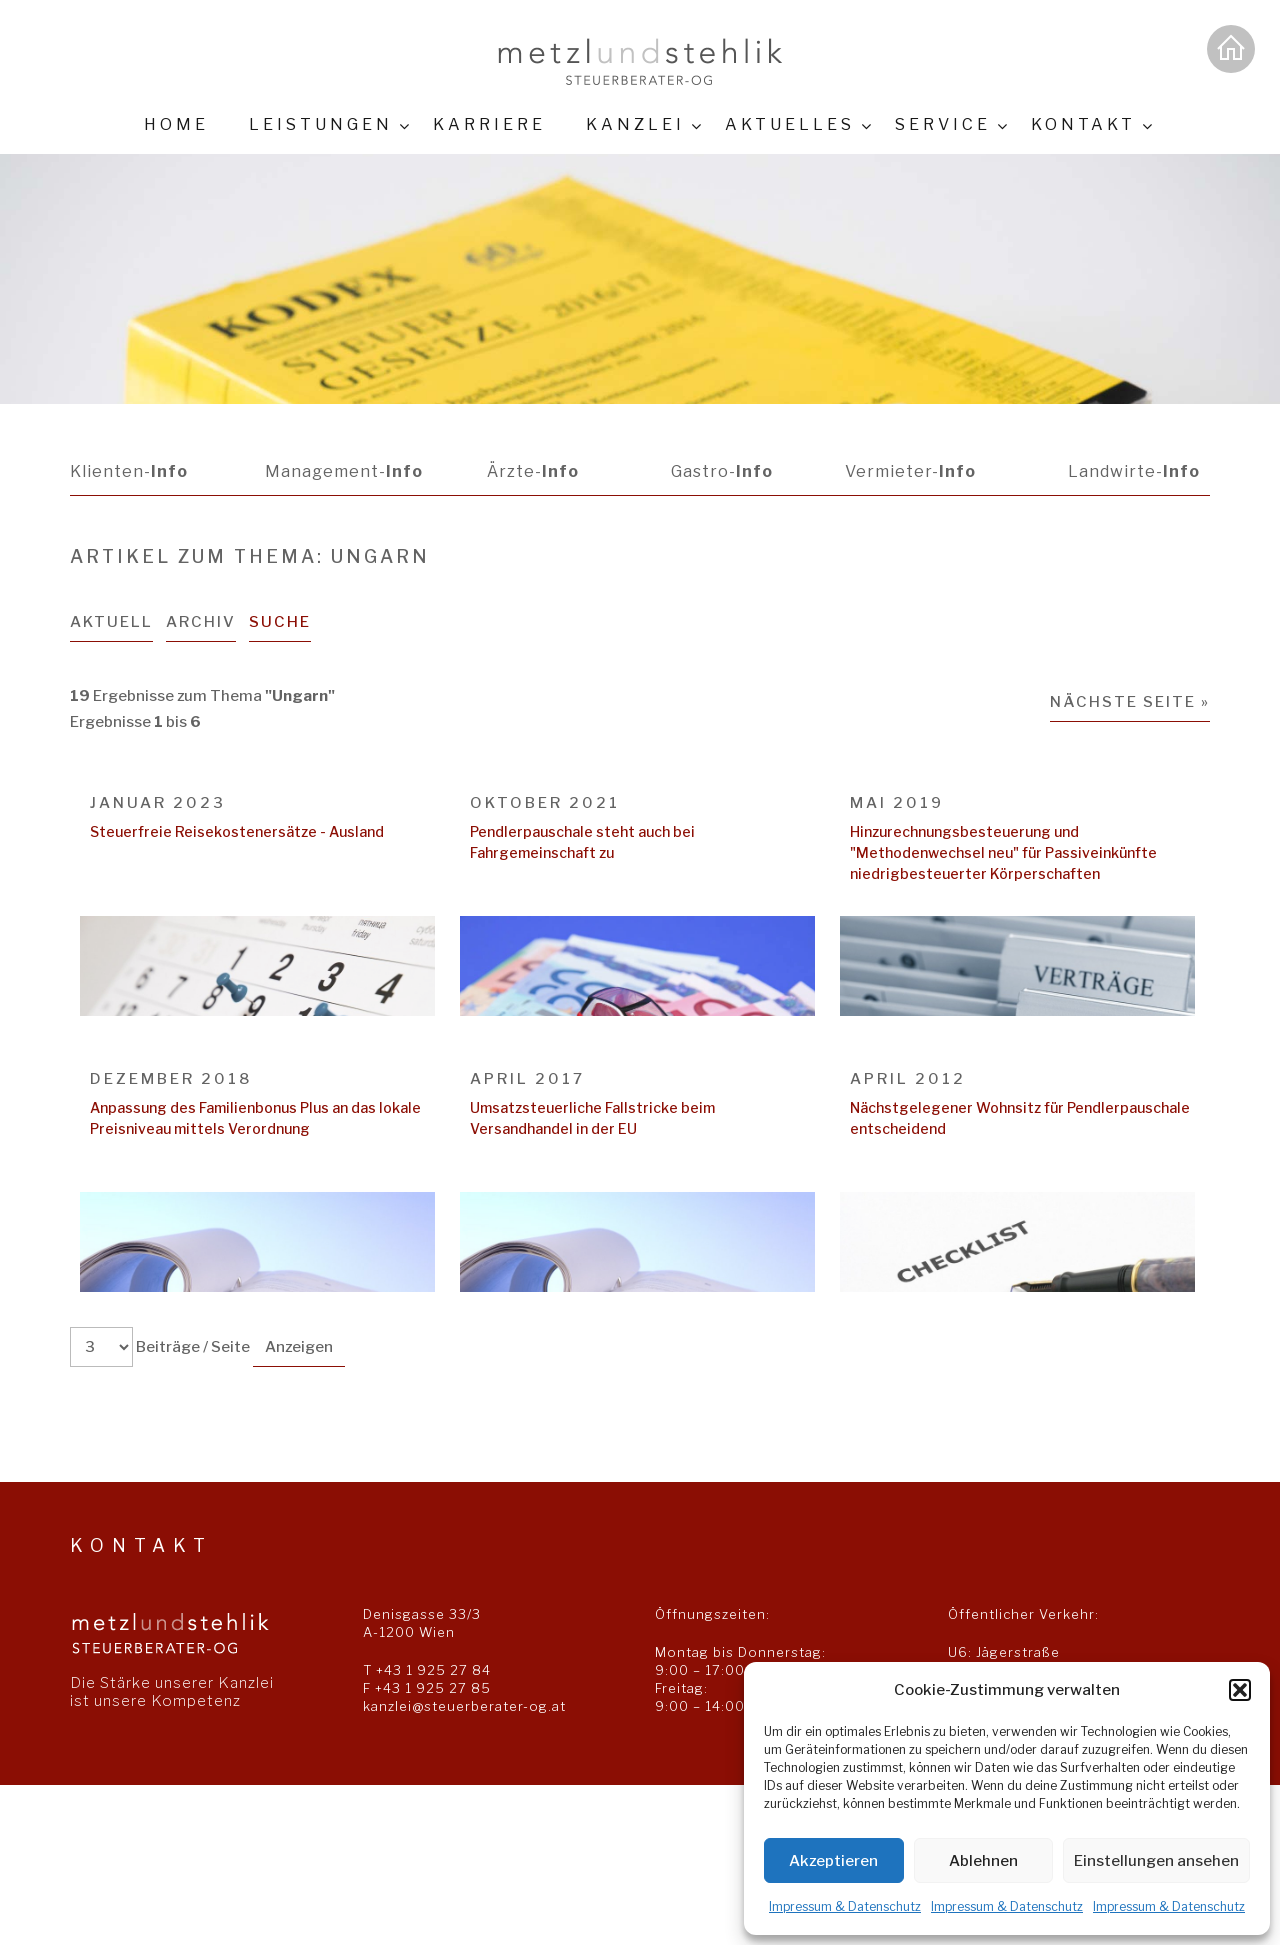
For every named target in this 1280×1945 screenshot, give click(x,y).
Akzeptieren (833, 1861)
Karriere (489, 124)
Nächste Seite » (1130, 702)
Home (176, 124)
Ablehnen (983, 1861)
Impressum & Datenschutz (845, 1906)
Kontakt (1083, 124)
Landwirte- (1134, 471)
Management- (344, 471)
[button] (1240, 1690)
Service (943, 124)
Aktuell (111, 622)
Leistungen (321, 124)
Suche (280, 622)
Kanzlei (635, 124)
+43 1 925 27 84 (433, 1670)
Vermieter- (910, 471)
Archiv (201, 622)
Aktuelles (790, 124)
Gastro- (721, 471)
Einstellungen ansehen (1156, 1861)
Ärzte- (533, 471)
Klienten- (129, 471)
